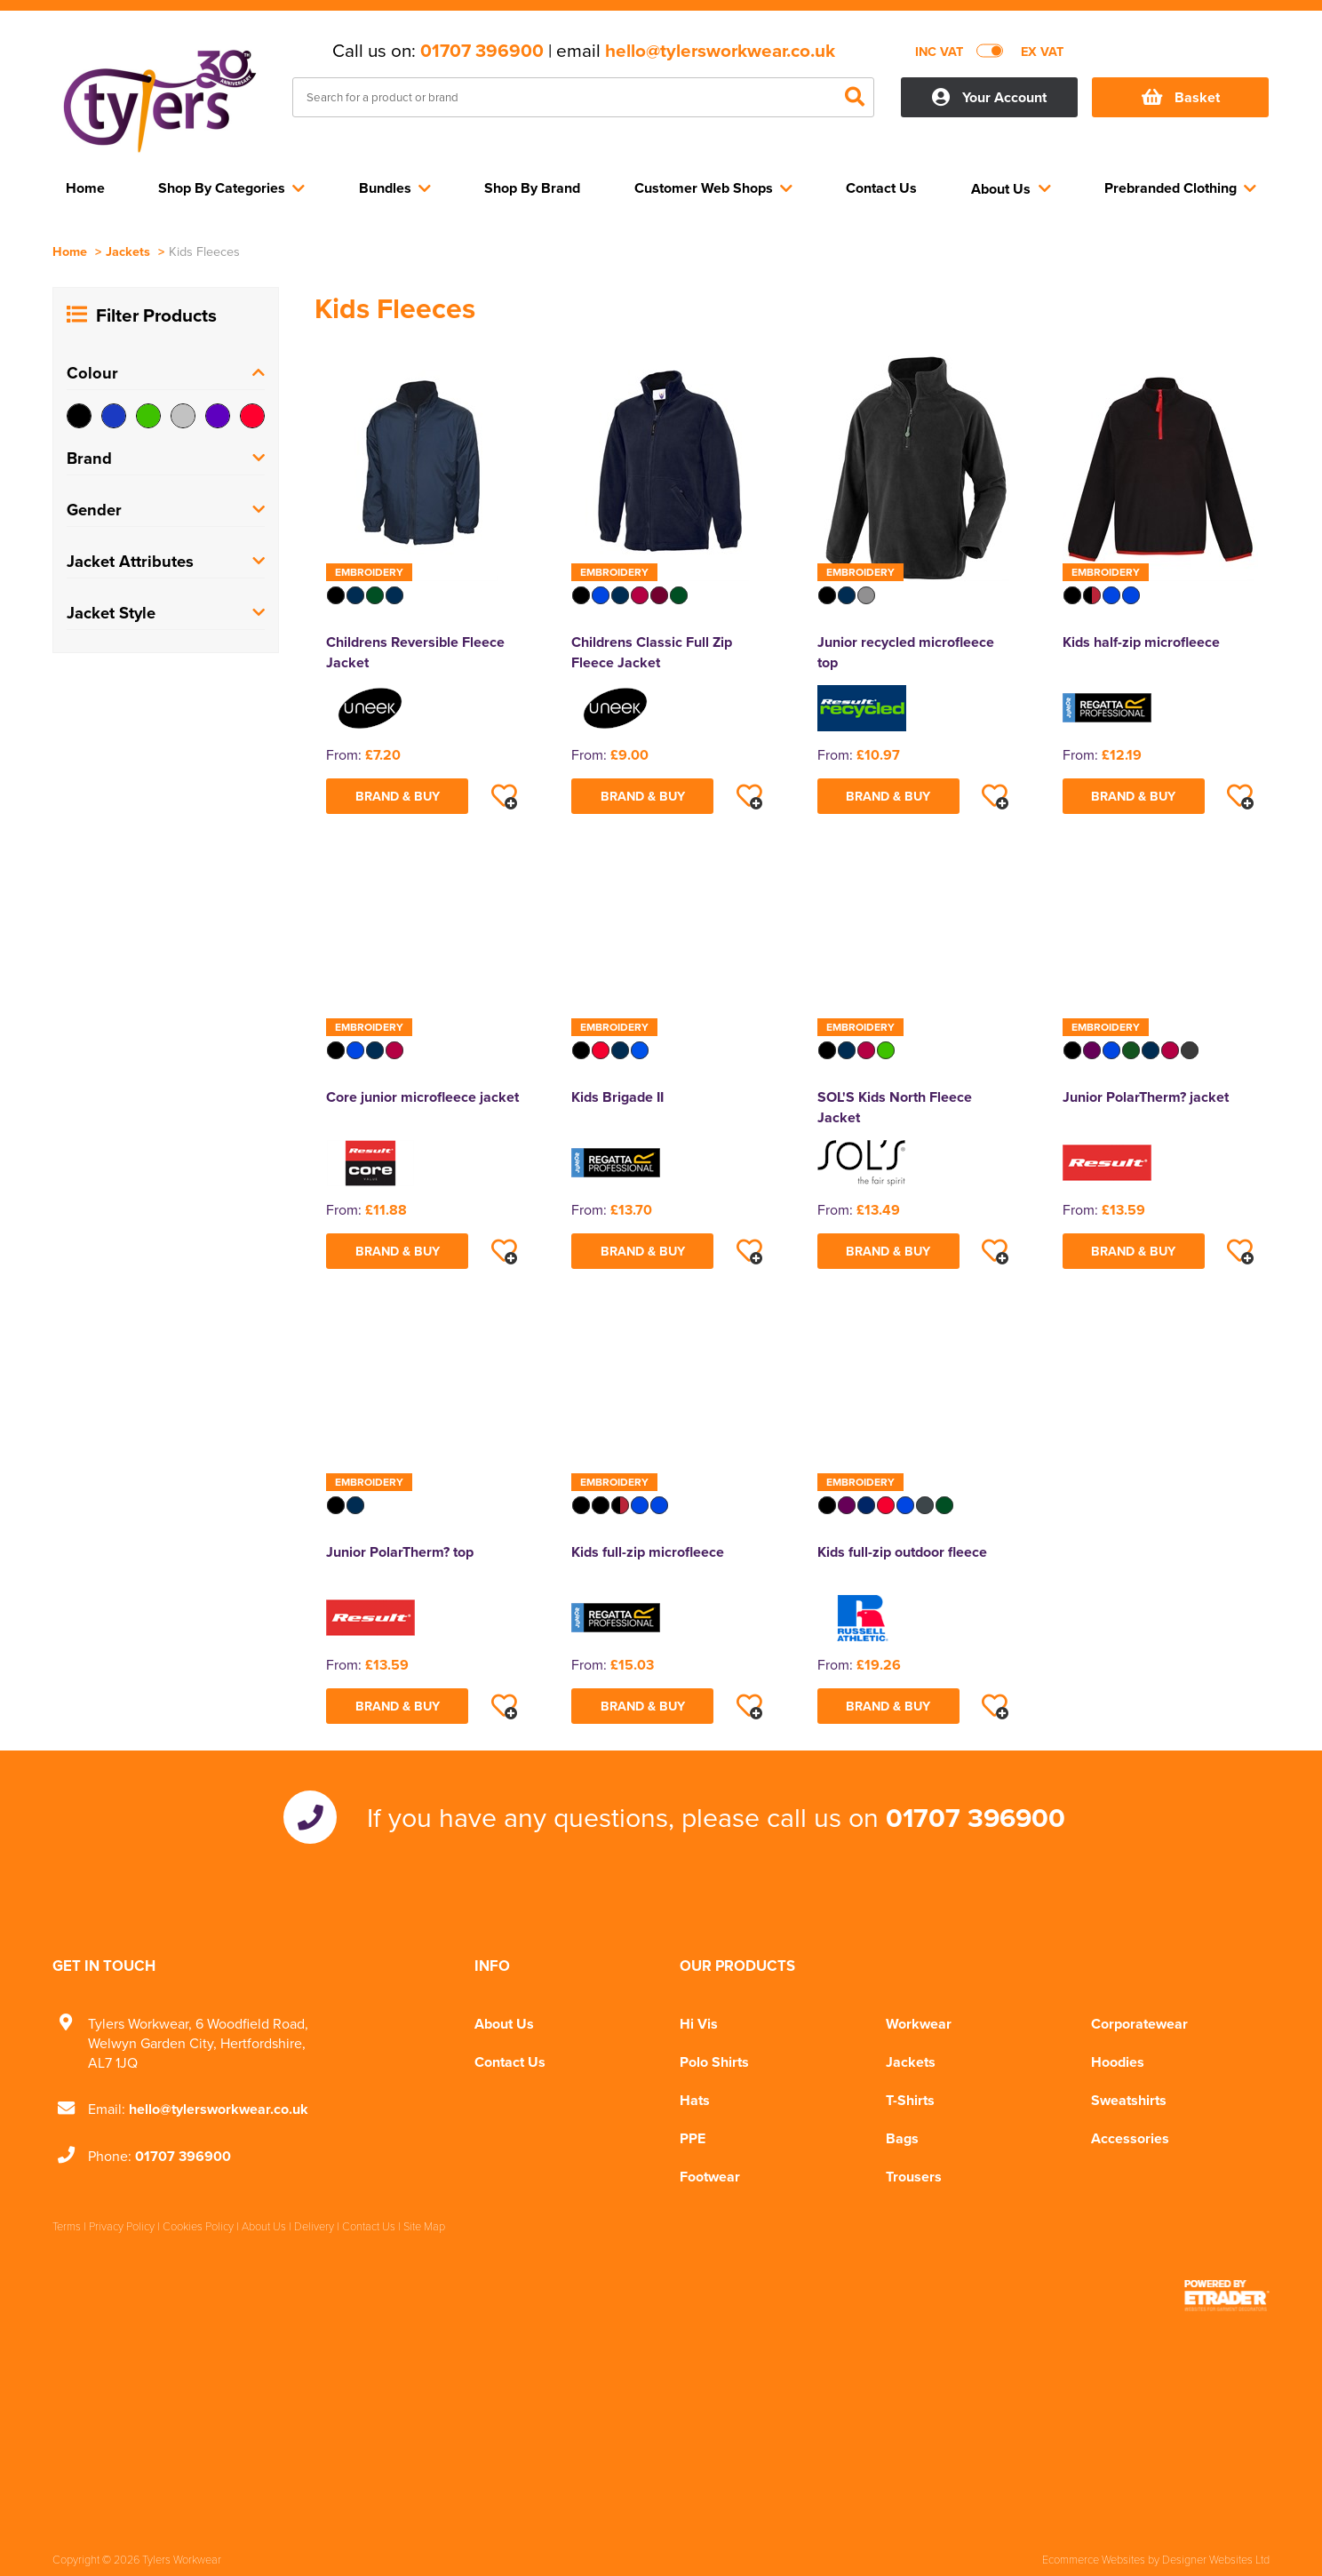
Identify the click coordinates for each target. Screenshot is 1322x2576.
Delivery (314, 2226)
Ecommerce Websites (1093, 2559)
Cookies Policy (198, 2226)
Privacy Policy (122, 2226)
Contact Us (510, 2062)
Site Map (424, 2226)
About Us (504, 2024)
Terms (66, 2226)
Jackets (128, 251)
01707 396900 (482, 50)
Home (69, 251)
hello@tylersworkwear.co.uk (720, 50)
